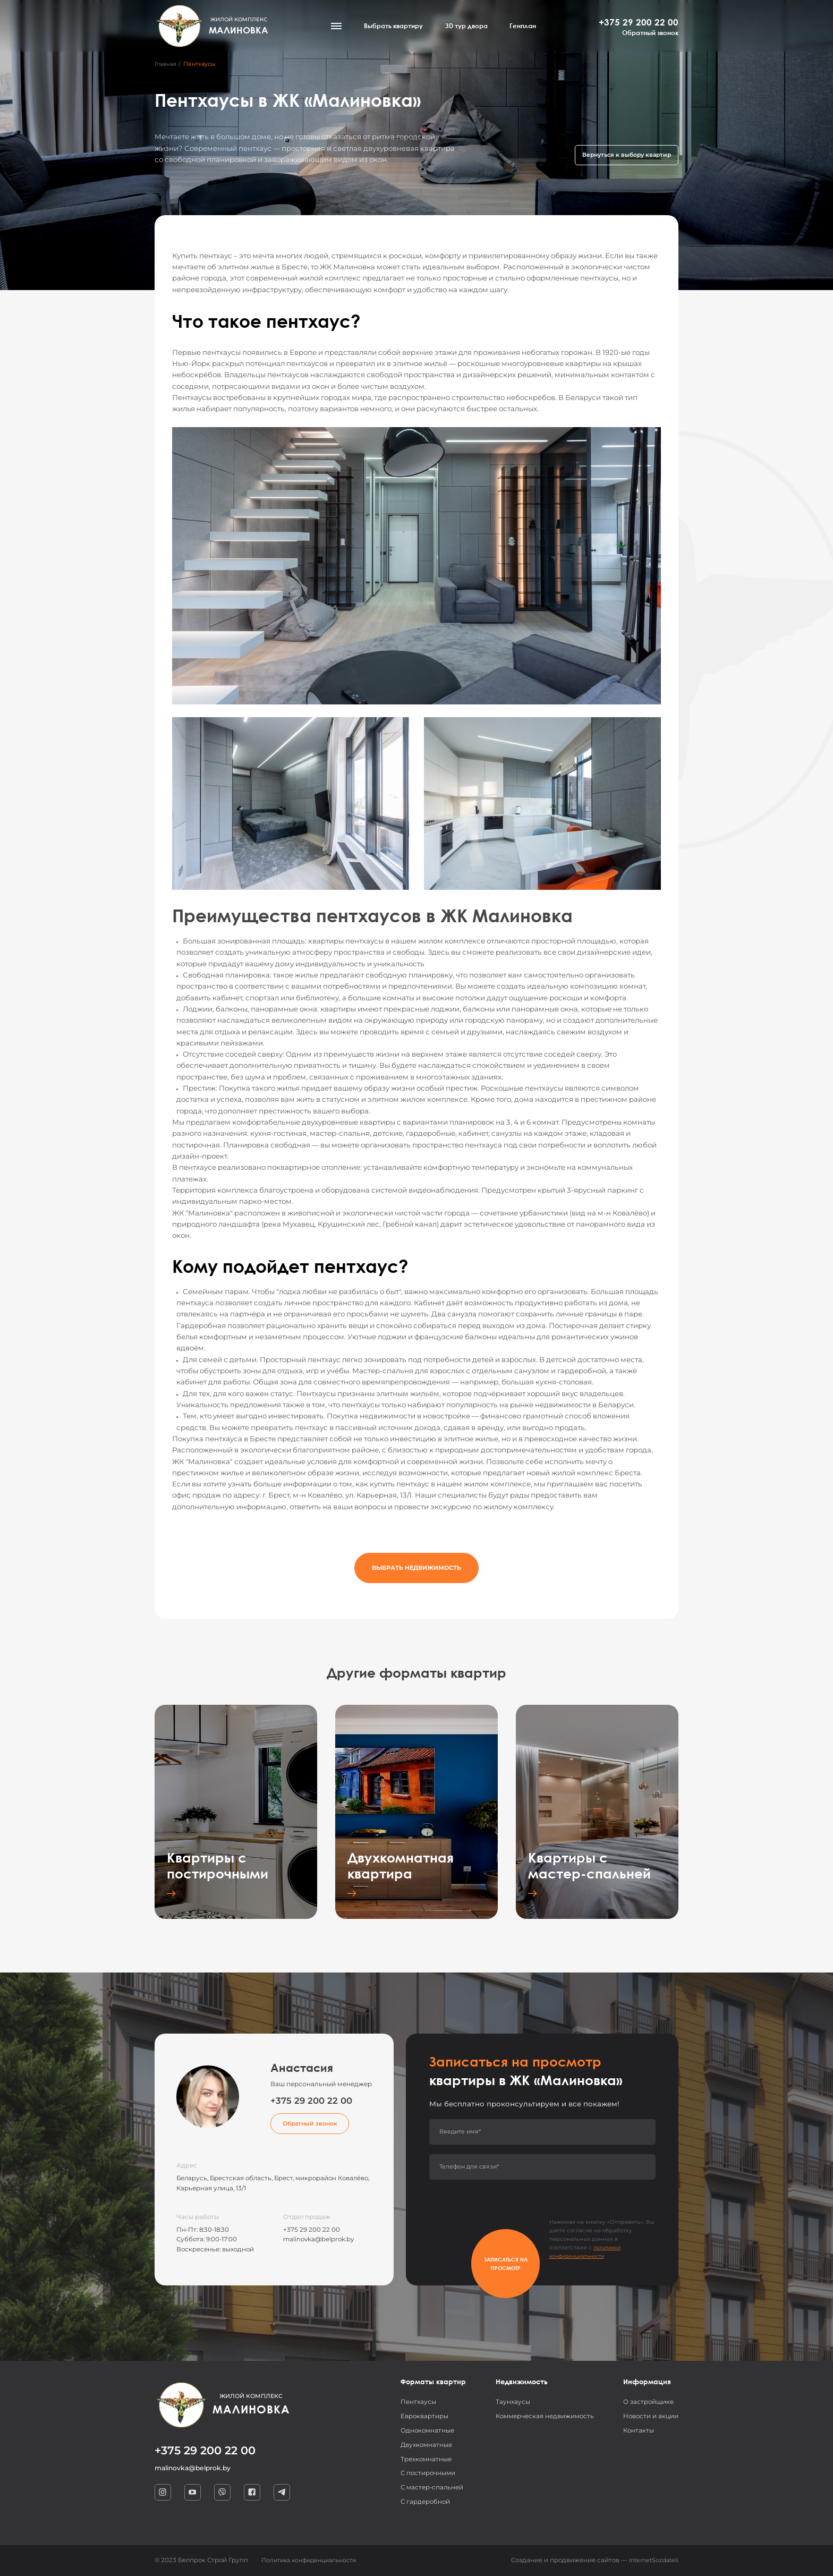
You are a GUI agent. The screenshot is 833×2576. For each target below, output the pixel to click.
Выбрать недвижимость (416, 1572)
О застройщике (648, 2401)
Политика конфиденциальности (314, 2560)
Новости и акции (650, 2416)
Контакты (638, 2430)
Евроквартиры (424, 2416)
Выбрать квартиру (398, 28)
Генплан (528, 28)
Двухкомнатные (426, 2445)
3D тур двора (471, 28)
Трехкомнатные (426, 2459)
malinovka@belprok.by (318, 2239)
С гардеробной (425, 2501)
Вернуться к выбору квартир (622, 154)
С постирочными (428, 2473)
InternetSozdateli (651, 2560)
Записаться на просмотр (473, 2253)
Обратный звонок (650, 35)
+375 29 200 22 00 (638, 24)
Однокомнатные (427, 2430)
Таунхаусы (513, 2401)
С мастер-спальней (432, 2487)
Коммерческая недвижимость (545, 2416)
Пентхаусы (418, 2401)
